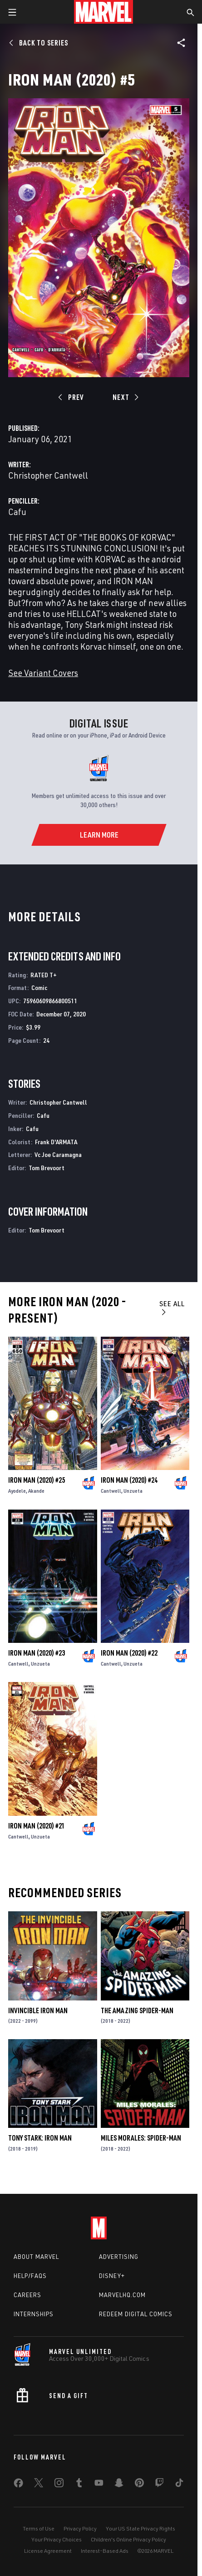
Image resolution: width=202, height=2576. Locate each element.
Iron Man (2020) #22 (129, 1652)
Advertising (118, 2256)
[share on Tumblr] (79, 2484)
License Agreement (48, 2550)
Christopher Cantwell (48, 475)
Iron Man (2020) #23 (36, 1652)
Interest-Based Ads (104, 2550)
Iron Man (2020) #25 (36, 1480)
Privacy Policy (80, 2528)
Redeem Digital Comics (135, 2314)
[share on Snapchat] (118, 2484)
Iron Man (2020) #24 (129, 1480)
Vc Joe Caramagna (58, 1154)
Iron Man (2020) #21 (36, 1825)
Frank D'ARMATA (56, 1142)
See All (172, 1307)
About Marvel (36, 2256)
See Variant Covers (43, 672)
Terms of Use (38, 2528)
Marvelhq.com (122, 2294)
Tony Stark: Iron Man (40, 2137)
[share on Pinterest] (139, 2484)
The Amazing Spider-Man (137, 2010)
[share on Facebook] (18, 2485)
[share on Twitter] (38, 2484)
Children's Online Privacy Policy (128, 2539)
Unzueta (133, 1490)
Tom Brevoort (46, 1168)
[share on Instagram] (59, 2484)
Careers (27, 2294)
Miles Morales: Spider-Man (141, 2137)
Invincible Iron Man (38, 2010)
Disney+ (112, 2275)
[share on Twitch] (159, 2484)
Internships (34, 2314)
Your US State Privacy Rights (140, 2528)
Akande (36, 1490)
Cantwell (111, 1490)
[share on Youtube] (98, 2484)
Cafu (17, 511)
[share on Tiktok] (179, 2484)
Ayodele (17, 1490)
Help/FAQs (30, 2275)
